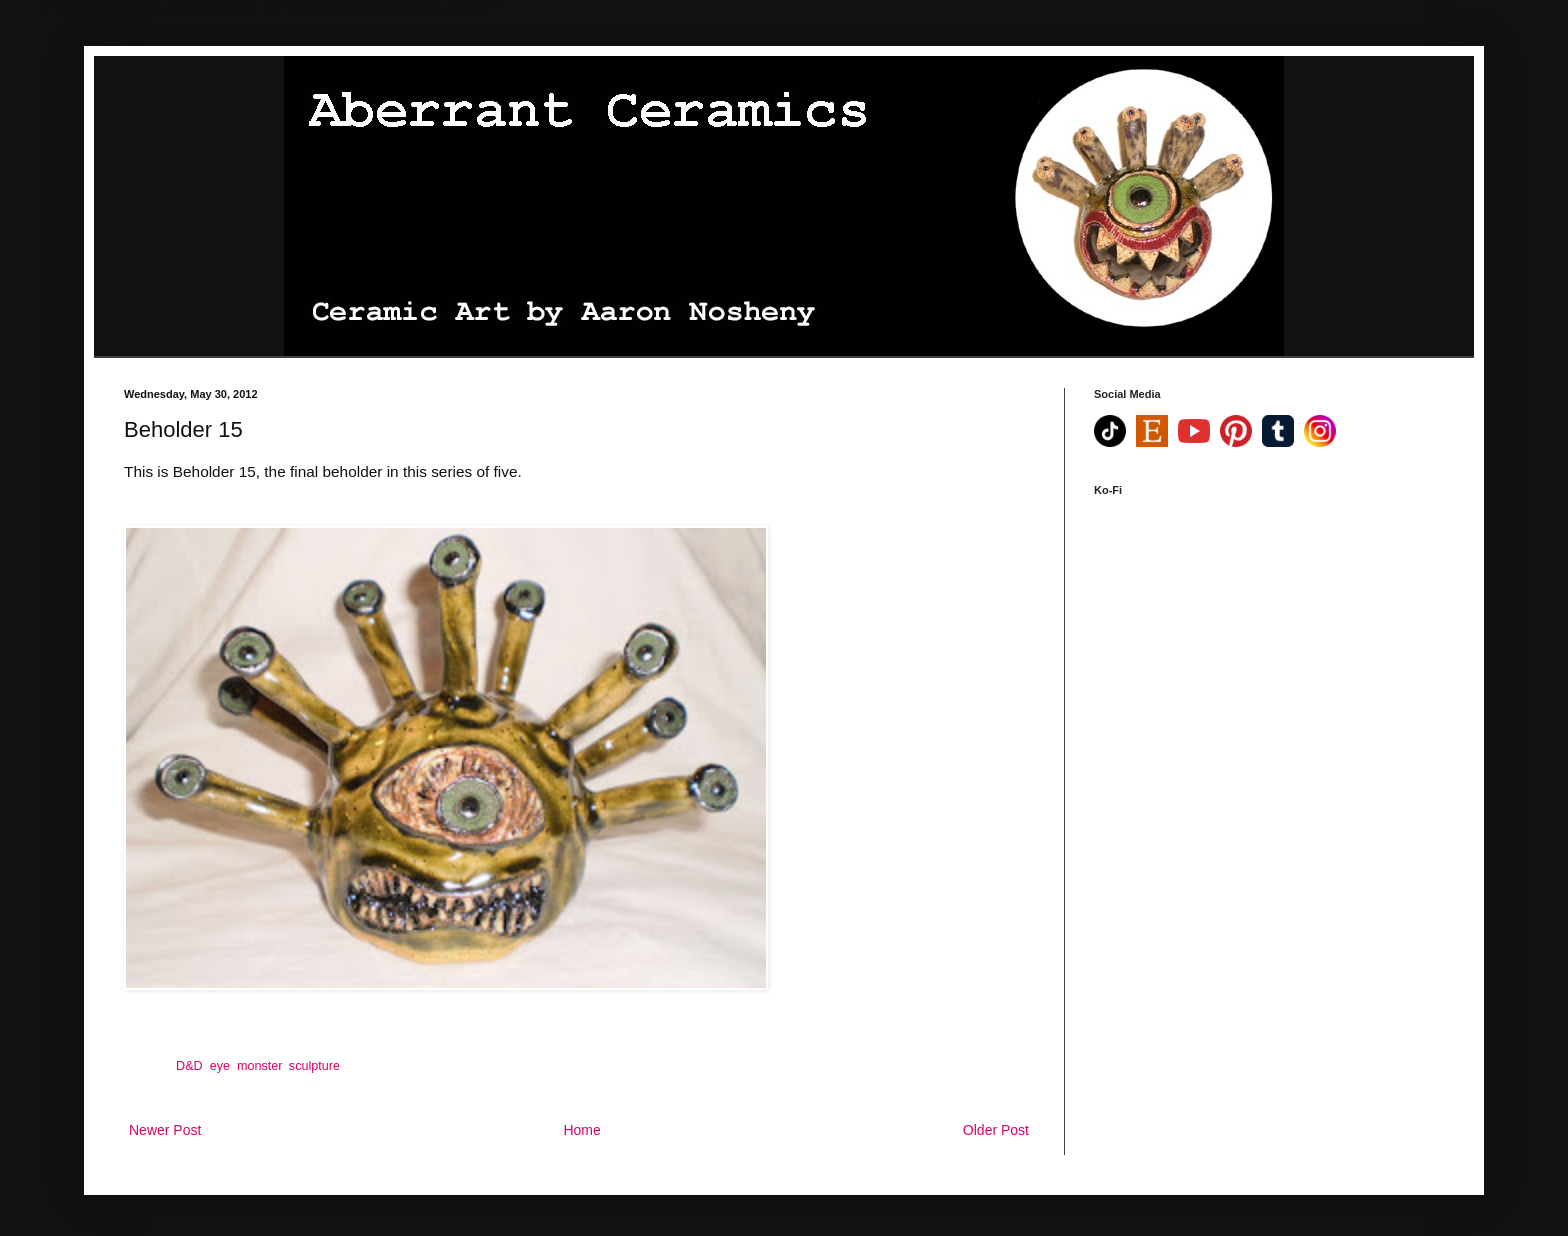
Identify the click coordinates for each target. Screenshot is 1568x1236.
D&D (189, 1066)
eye (220, 1066)
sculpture (314, 1066)
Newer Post (165, 1130)
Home (581, 1130)
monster (259, 1066)
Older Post (996, 1130)
